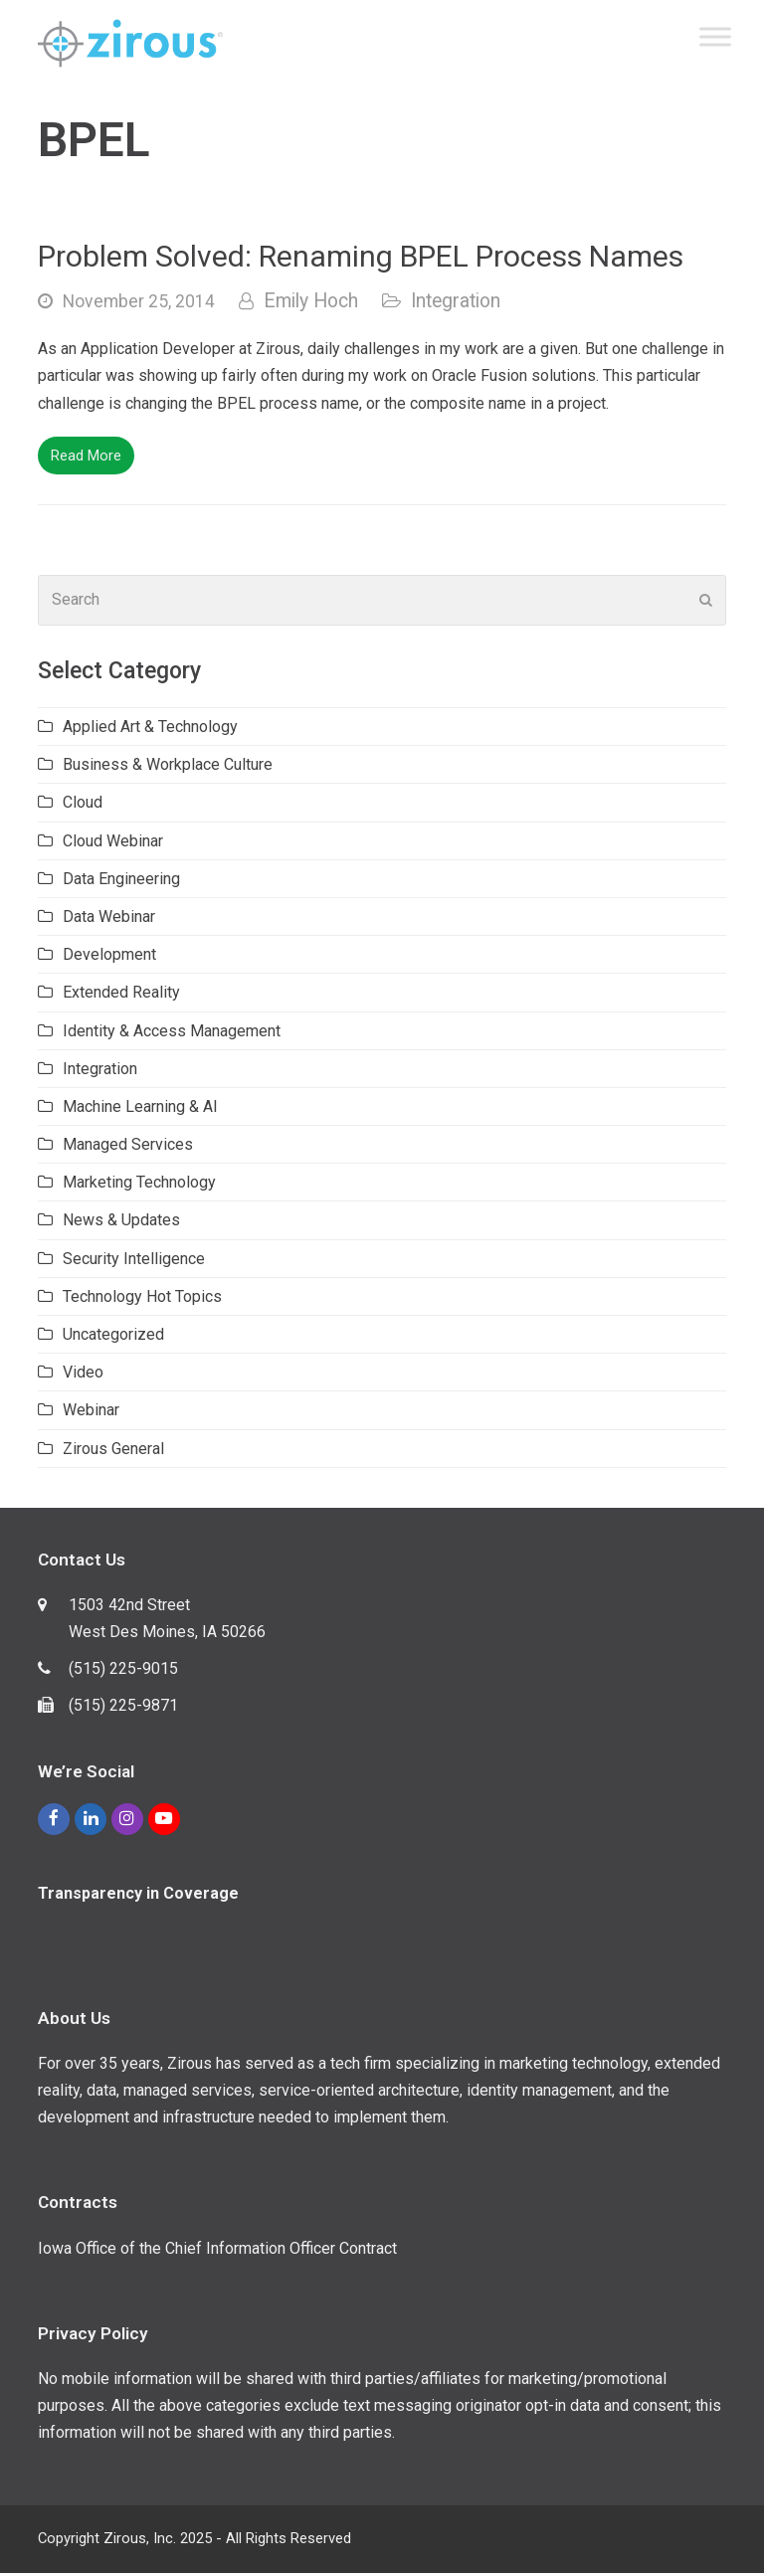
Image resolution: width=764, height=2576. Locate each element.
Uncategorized (113, 1337)
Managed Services (128, 1147)
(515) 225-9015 (123, 1671)
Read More (86, 458)
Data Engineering (121, 881)
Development (109, 957)
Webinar (91, 1412)
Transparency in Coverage (138, 1896)
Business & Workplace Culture (168, 767)
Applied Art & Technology (150, 729)
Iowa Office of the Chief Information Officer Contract (217, 2251)
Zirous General (113, 1451)
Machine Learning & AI (140, 1109)
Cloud (82, 805)
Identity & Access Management (172, 1033)
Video (83, 1375)
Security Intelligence (134, 1261)
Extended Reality (121, 995)
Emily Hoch (311, 303)
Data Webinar (109, 919)
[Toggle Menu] (715, 38)
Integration (455, 303)
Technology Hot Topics (142, 1299)
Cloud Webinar (113, 843)
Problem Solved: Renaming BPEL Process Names (360, 259)
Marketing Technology (139, 1185)
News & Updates (121, 1222)
